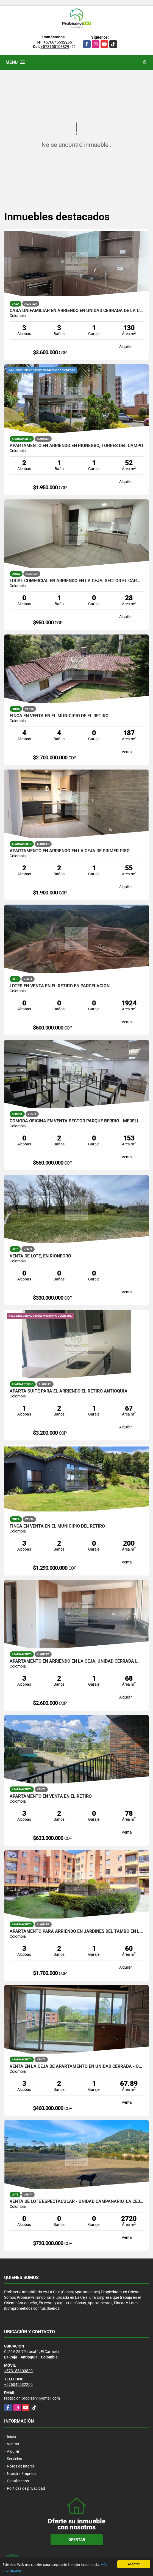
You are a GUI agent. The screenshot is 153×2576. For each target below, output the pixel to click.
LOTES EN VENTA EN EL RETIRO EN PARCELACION (60, 986)
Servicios (14, 2459)
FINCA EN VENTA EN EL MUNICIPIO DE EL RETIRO (59, 716)
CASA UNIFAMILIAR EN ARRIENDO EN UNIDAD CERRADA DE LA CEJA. (76, 310)
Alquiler (13, 2451)
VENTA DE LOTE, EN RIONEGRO (40, 1256)
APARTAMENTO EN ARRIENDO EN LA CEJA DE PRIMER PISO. (70, 851)
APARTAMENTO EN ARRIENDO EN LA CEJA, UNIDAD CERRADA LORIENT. (76, 1661)
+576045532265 (57, 42)
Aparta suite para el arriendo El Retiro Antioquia (68, 1391)
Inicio (11, 2436)
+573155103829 (55, 46)
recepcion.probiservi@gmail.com (32, 2398)
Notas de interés (21, 2466)
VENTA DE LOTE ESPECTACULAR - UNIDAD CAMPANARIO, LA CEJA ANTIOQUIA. (76, 2201)
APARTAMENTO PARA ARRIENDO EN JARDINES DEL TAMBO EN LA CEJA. (76, 1931)
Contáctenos (18, 2481)
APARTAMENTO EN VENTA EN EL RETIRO (51, 1796)
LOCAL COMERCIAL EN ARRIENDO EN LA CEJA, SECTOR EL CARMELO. (76, 581)
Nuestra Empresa (22, 2473)
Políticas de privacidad (26, 2488)
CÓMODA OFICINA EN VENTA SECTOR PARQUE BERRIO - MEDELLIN (76, 1121)
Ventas (13, 2444)
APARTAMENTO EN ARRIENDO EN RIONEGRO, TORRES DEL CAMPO (76, 446)
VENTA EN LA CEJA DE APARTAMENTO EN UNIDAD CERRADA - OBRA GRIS (76, 2066)
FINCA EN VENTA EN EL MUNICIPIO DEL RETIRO (57, 1526)
